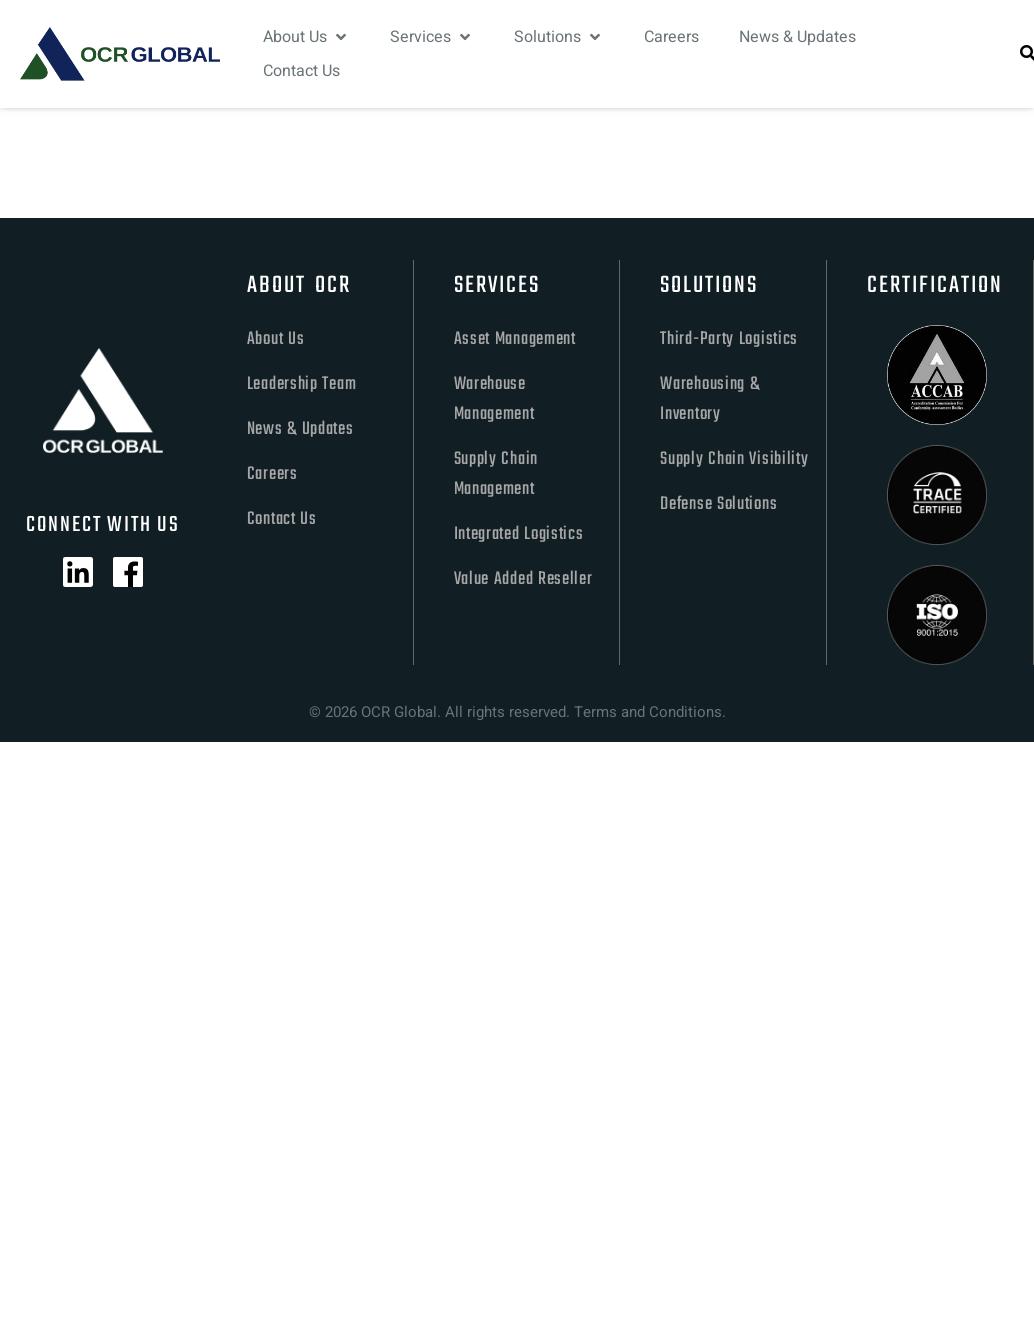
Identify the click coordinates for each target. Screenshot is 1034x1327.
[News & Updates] (797, 37)
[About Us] (306, 37)
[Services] (432, 37)
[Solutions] (559, 37)
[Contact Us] (301, 71)
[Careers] (671, 37)
